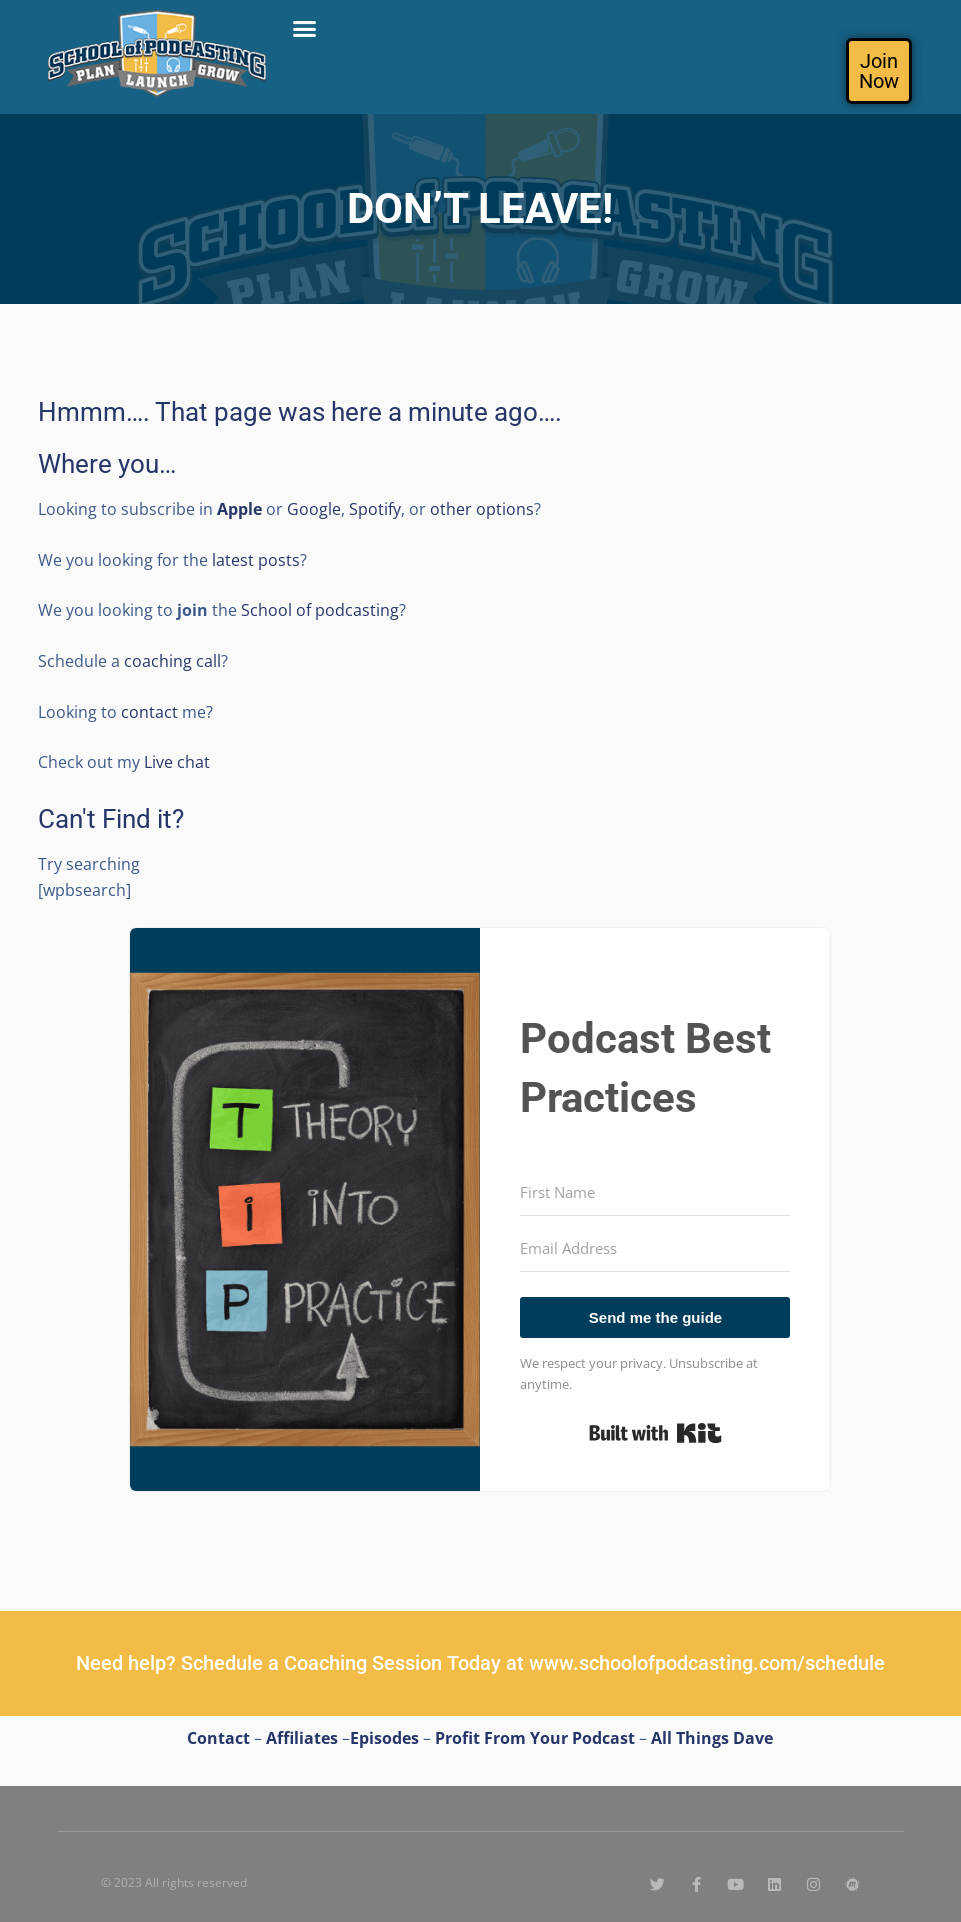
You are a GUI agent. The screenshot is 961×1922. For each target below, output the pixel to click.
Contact (218, 1738)
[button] (305, 29)
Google (314, 509)
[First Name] (655, 1193)
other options (482, 509)
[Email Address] (655, 1249)
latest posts (254, 560)
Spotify (375, 509)
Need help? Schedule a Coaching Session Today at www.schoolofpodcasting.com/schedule (480, 1663)
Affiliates (302, 1738)
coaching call (172, 661)
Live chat (177, 762)
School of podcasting (320, 610)
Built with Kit (655, 1433)
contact (149, 712)
